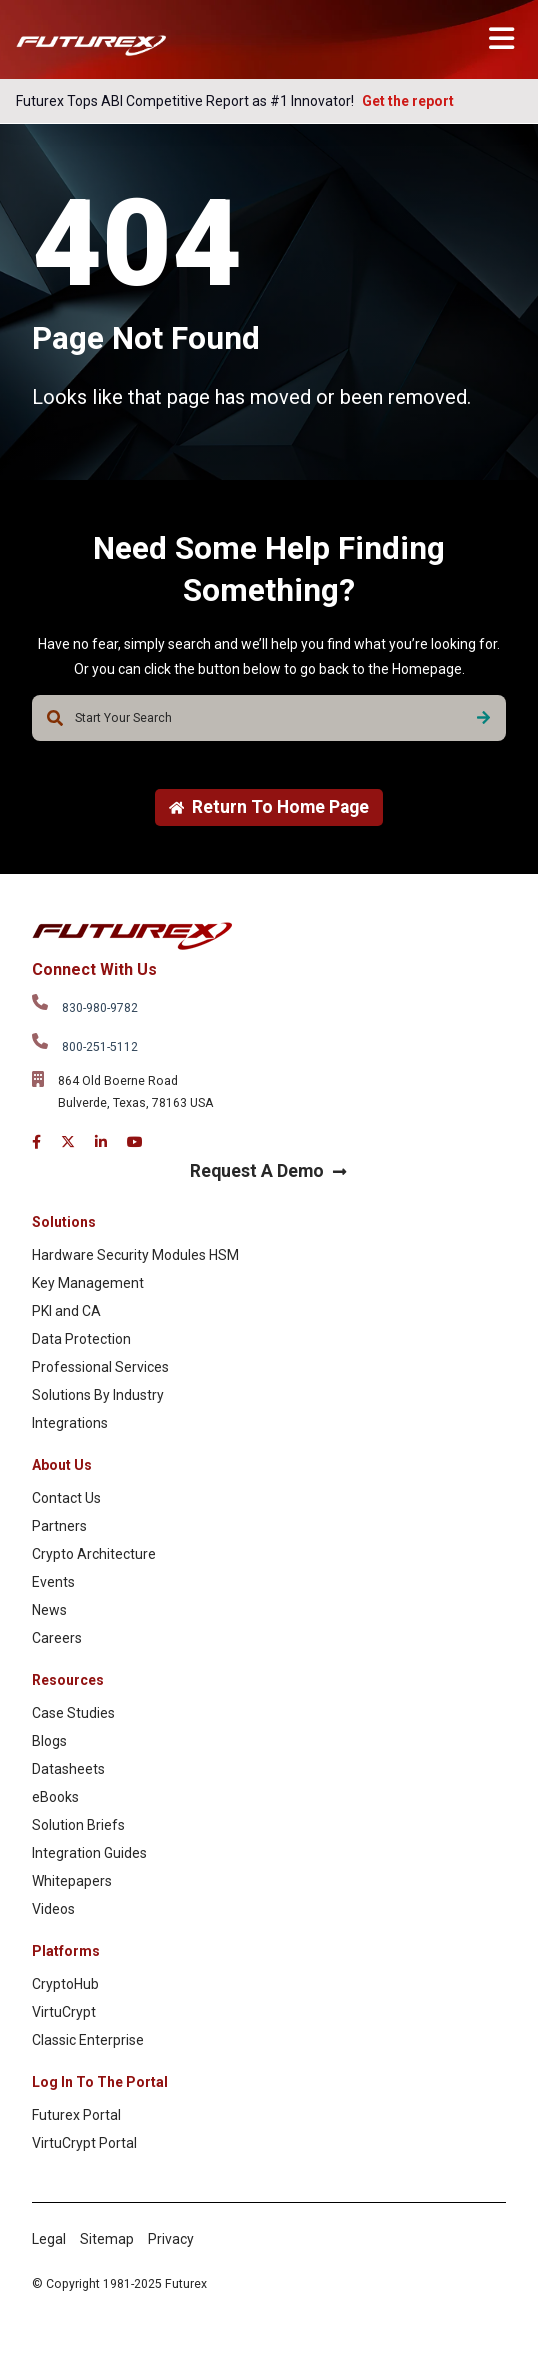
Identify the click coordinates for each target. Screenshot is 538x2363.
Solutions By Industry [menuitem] (98, 1395)
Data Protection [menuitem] (81, 1339)
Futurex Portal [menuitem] (76, 2115)
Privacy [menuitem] (171, 2239)
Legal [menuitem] (49, 2239)
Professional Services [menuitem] (100, 1367)
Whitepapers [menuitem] (72, 1881)
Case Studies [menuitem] (73, 1713)
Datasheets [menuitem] (68, 1769)
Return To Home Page (269, 807)
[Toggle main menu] (501, 38)
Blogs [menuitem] (49, 1741)
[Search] (483, 718)
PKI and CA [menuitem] (66, 1311)
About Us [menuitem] (62, 1465)
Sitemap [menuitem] (107, 2239)
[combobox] (269, 718)
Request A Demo (268, 1171)
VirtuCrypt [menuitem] (64, 2012)
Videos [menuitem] (53, 1909)
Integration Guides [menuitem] (89, 1853)
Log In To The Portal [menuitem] (100, 2082)
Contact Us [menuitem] (66, 1498)
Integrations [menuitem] (70, 1423)
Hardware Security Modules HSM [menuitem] (135, 1255)
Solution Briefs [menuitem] (78, 1825)
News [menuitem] (49, 1610)
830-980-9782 (100, 1008)
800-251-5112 (100, 1047)
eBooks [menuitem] (55, 1797)
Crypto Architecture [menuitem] (94, 1554)
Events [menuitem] (53, 1582)
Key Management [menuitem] (88, 1283)
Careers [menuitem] (57, 1638)
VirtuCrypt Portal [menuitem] (84, 2143)
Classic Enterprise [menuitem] (88, 2040)
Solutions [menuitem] (64, 1222)
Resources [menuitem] (68, 1680)
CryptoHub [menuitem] (65, 1984)
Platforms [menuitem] (66, 1951)
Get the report (408, 101)
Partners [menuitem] (59, 1526)
